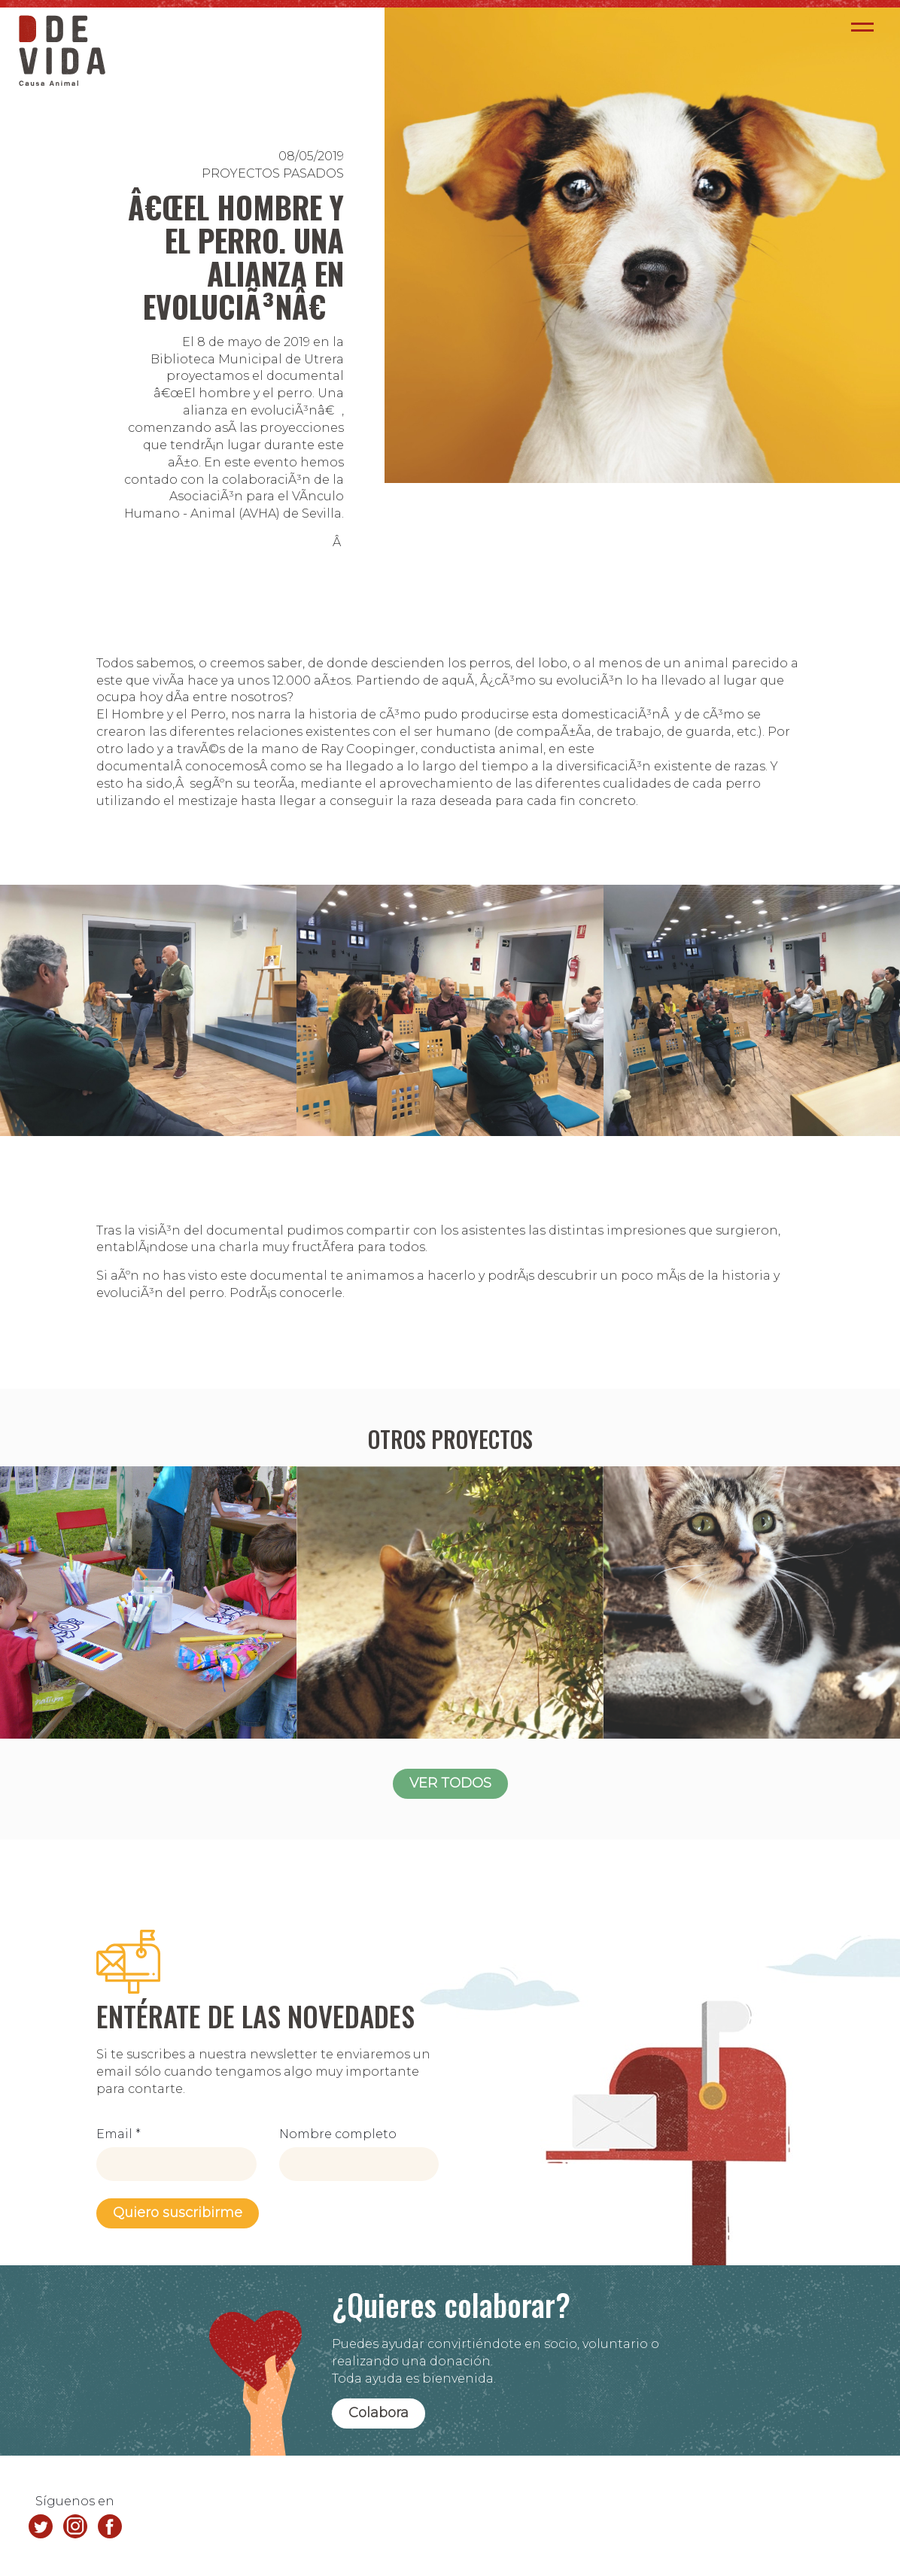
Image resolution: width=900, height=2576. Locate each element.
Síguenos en (74, 2501)
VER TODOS (450, 1783)
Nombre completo (338, 2134)
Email (118, 2134)
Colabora (378, 2412)
